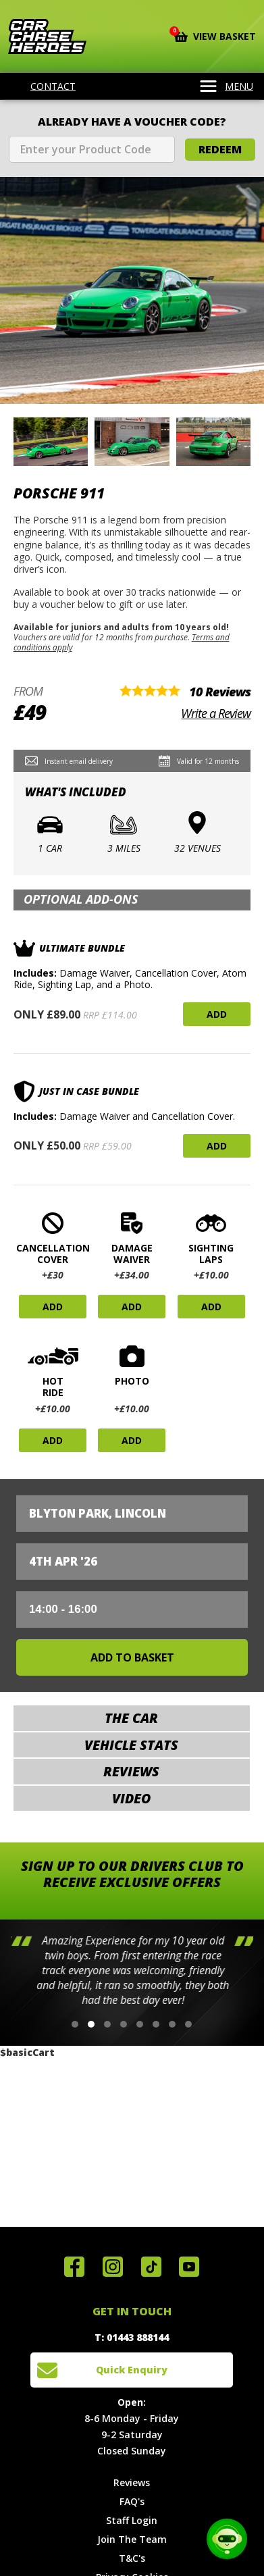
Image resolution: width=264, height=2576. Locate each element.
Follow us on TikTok (151, 2267)
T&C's (132, 2558)
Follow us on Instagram (113, 2267)
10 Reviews (219, 692)
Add (217, 1014)
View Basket (215, 35)
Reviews (131, 2482)
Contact (45, 86)
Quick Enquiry (131, 2369)
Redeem (220, 149)
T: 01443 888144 (132, 2337)
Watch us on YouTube (189, 2267)
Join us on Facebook (74, 2267)
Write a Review (215, 713)
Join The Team (132, 2539)
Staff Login (131, 2520)
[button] (75, 2024)
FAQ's (132, 2501)
